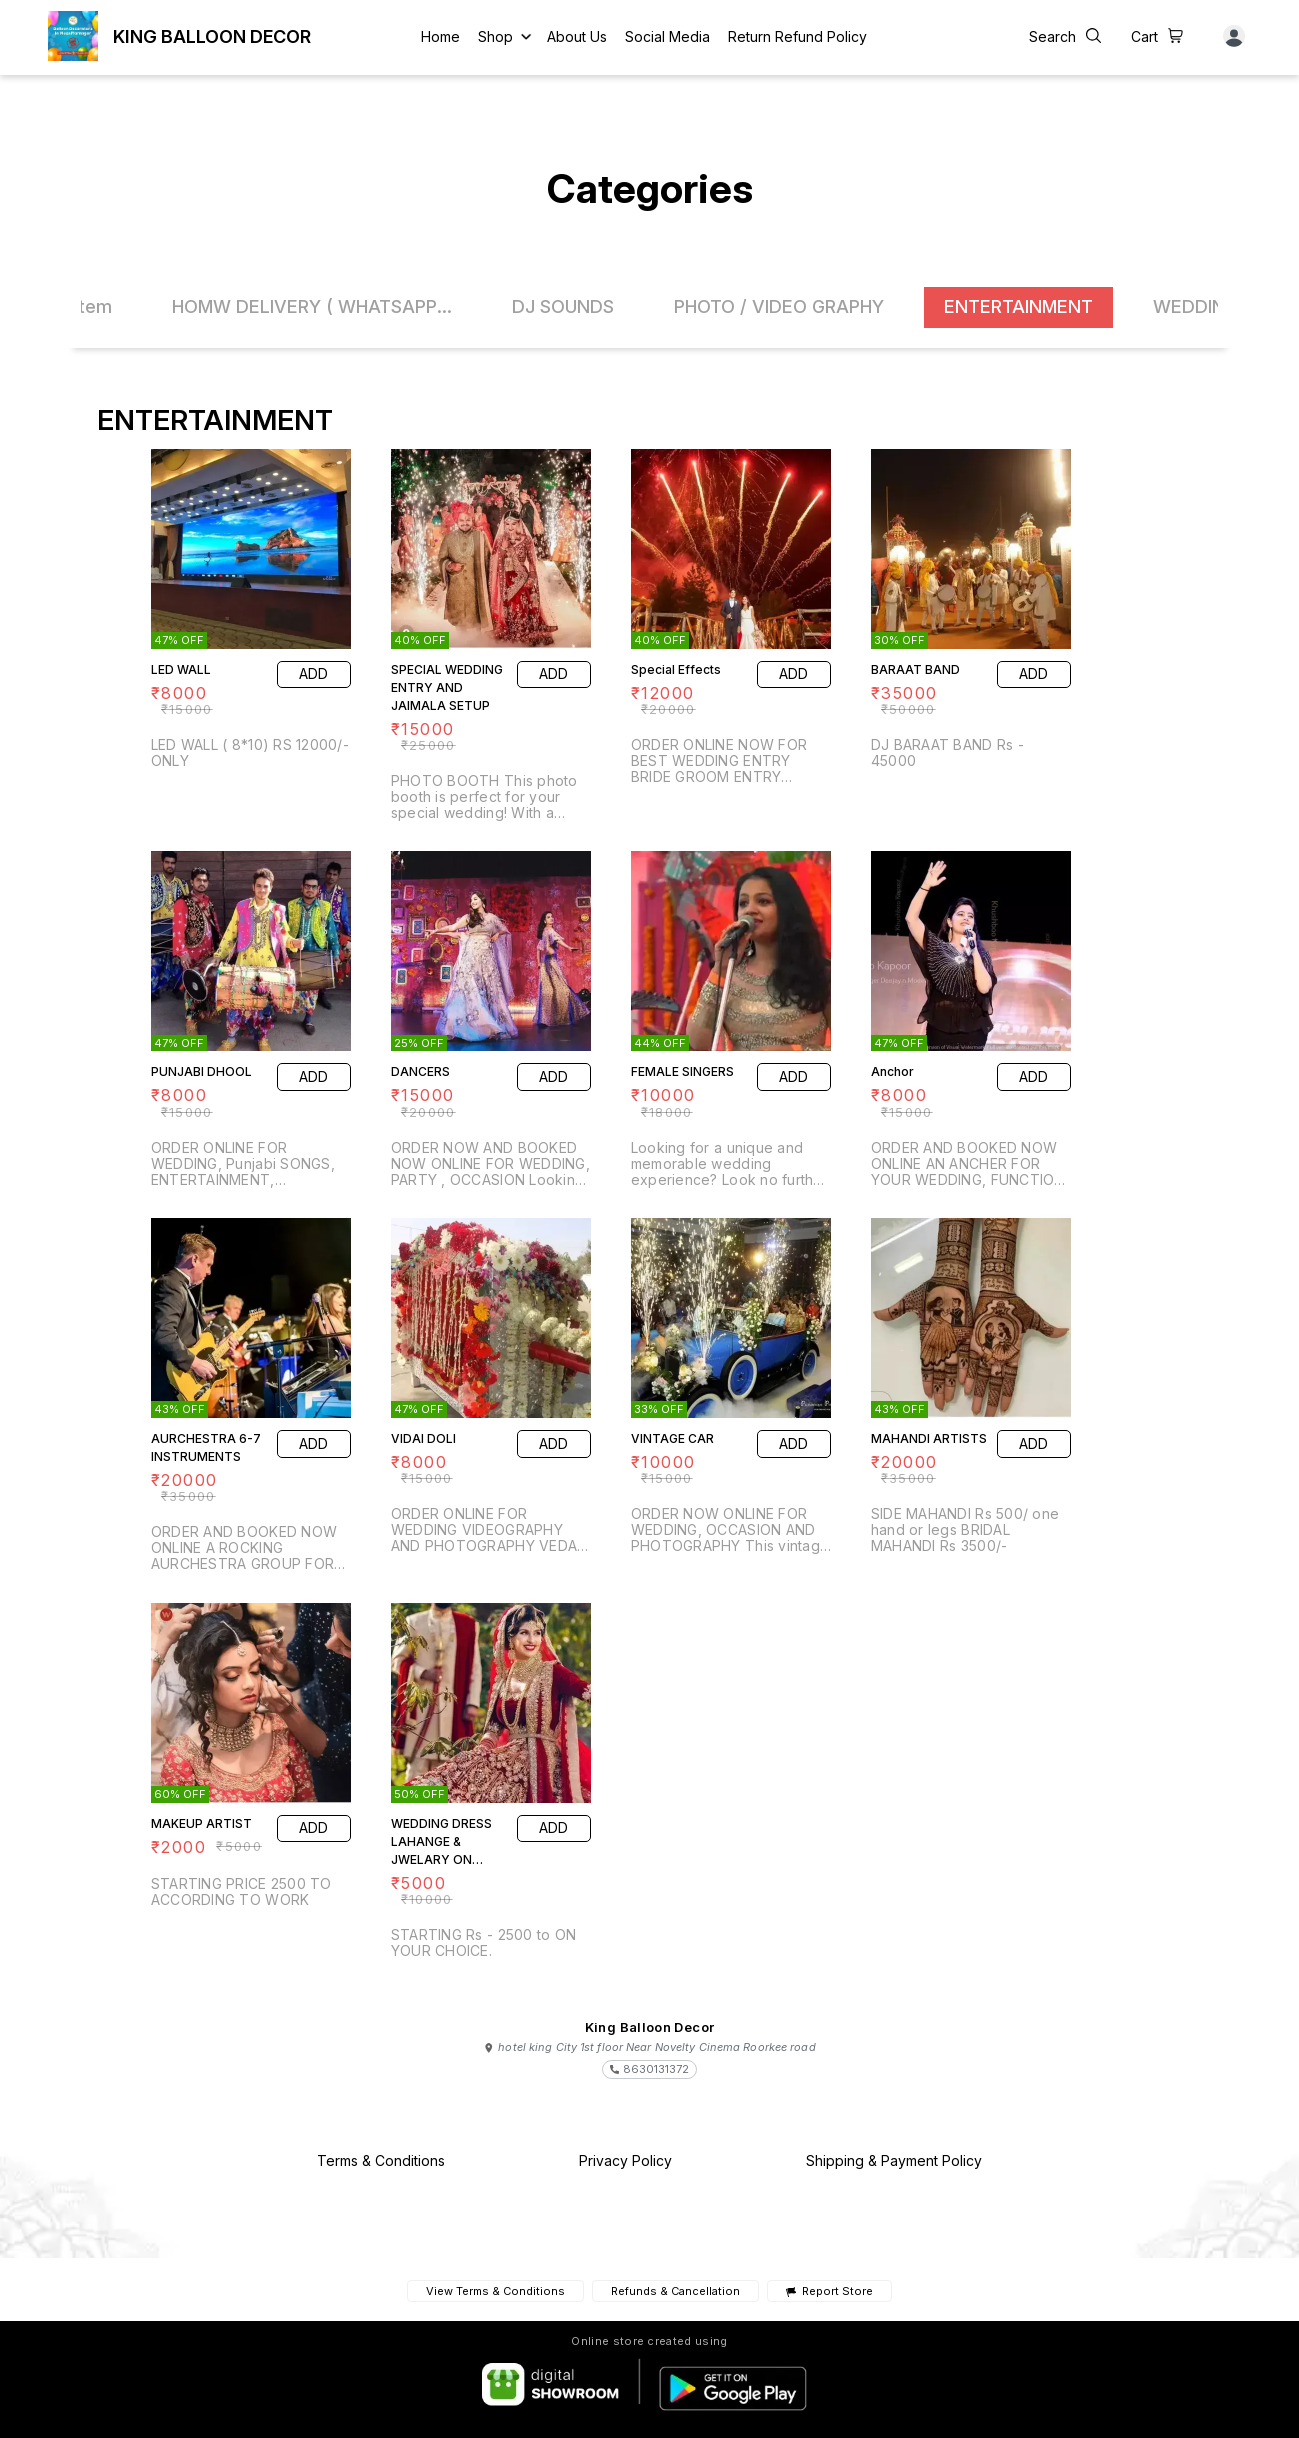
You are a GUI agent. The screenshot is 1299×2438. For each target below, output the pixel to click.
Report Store (829, 2291)
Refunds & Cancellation (675, 2291)
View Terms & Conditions (495, 2291)
